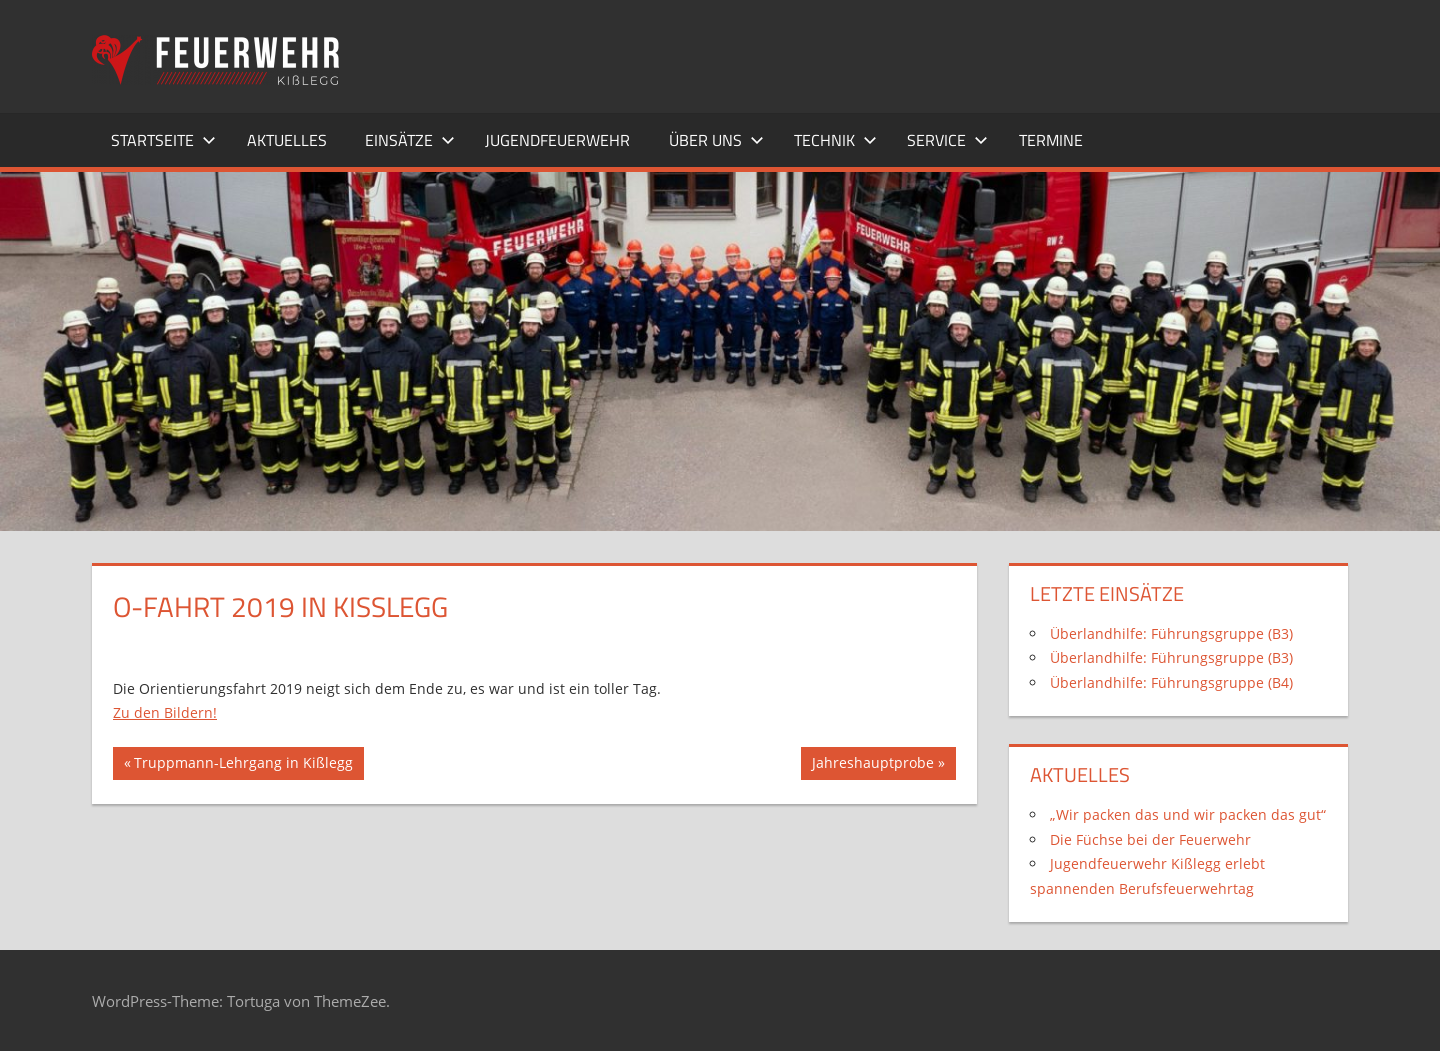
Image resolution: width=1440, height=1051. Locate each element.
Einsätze (410, 140)
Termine (1051, 140)
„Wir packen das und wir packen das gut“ (1188, 814)
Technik (835, 140)
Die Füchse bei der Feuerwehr (1150, 839)
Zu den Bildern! (165, 712)
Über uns (716, 140)
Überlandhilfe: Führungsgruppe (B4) (1171, 682)
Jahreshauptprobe (872, 765)
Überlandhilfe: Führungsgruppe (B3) (1171, 633)
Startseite (163, 140)
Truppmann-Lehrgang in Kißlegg (243, 765)
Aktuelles (287, 140)
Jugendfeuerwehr (557, 140)
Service (947, 140)
